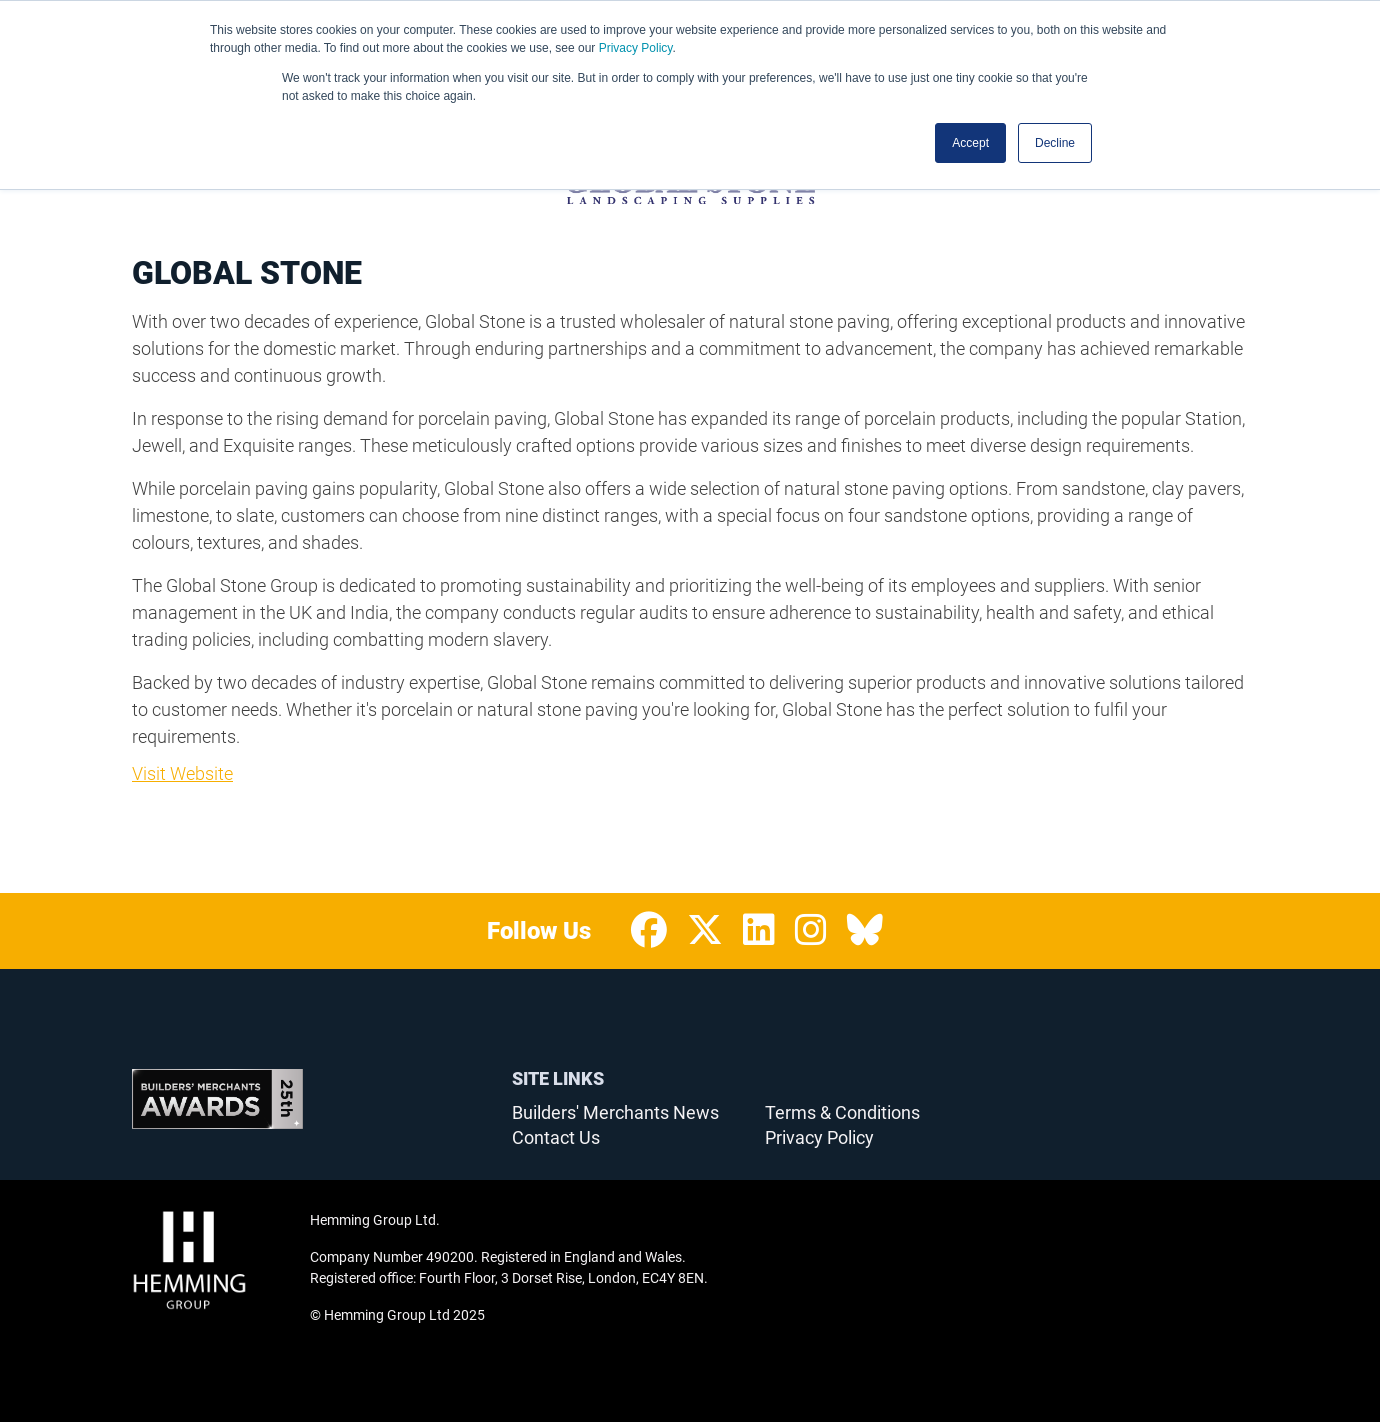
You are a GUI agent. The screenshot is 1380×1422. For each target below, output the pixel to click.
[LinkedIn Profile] (759, 931)
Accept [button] (970, 143)
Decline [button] (1055, 143)
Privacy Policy (636, 48)
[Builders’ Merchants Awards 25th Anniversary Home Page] (217, 1099)
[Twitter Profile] (705, 931)
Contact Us (556, 1137)
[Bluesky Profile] (865, 931)
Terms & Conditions (842, 1112)
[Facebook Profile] (649, 931)
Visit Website (182, 773)
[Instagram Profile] (811, 931)
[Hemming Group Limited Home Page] (215, 1260)
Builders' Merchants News (615, 1112)
